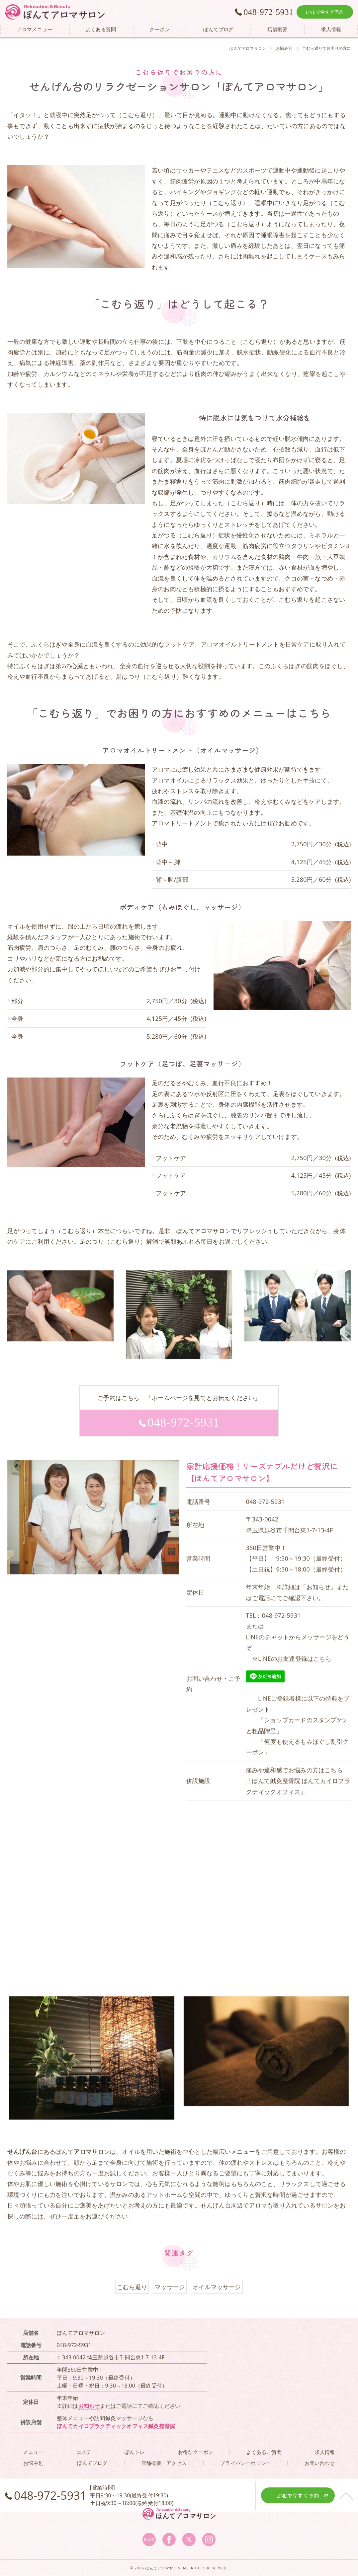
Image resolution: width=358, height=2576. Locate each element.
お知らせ (89, 2405)
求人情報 (325, 2452)
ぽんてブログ (92, 2463)
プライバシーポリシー (245, 2463)
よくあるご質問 (264, 2452)
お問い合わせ (320, 2463)
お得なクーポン (195, 2452)
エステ (84, 2452)
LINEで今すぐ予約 (325, 12)
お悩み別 (33, 2463)
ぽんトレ (135, 2452)
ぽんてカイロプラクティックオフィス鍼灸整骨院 (116, 2426)
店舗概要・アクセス (164, 2463)
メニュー (33, 2452)
